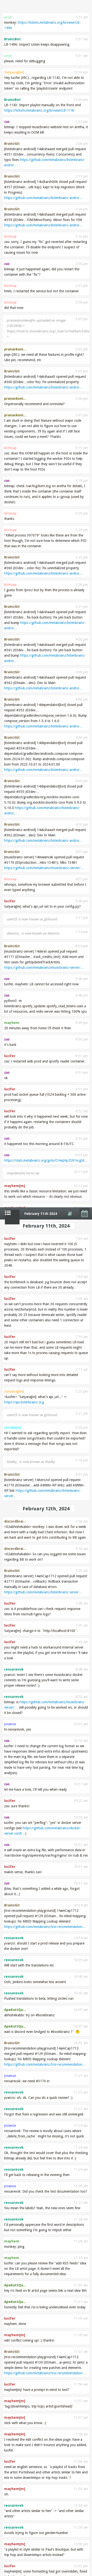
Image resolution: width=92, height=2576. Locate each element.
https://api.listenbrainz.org (24, 195)
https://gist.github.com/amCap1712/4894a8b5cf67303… (47, 2003)
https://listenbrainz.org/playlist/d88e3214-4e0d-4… (43, 1419)
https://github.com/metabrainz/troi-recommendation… (45, 719)
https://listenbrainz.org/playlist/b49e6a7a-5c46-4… (49, 1425)
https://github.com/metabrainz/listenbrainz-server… (43, 385)
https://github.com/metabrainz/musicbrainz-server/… (44, 1479)
